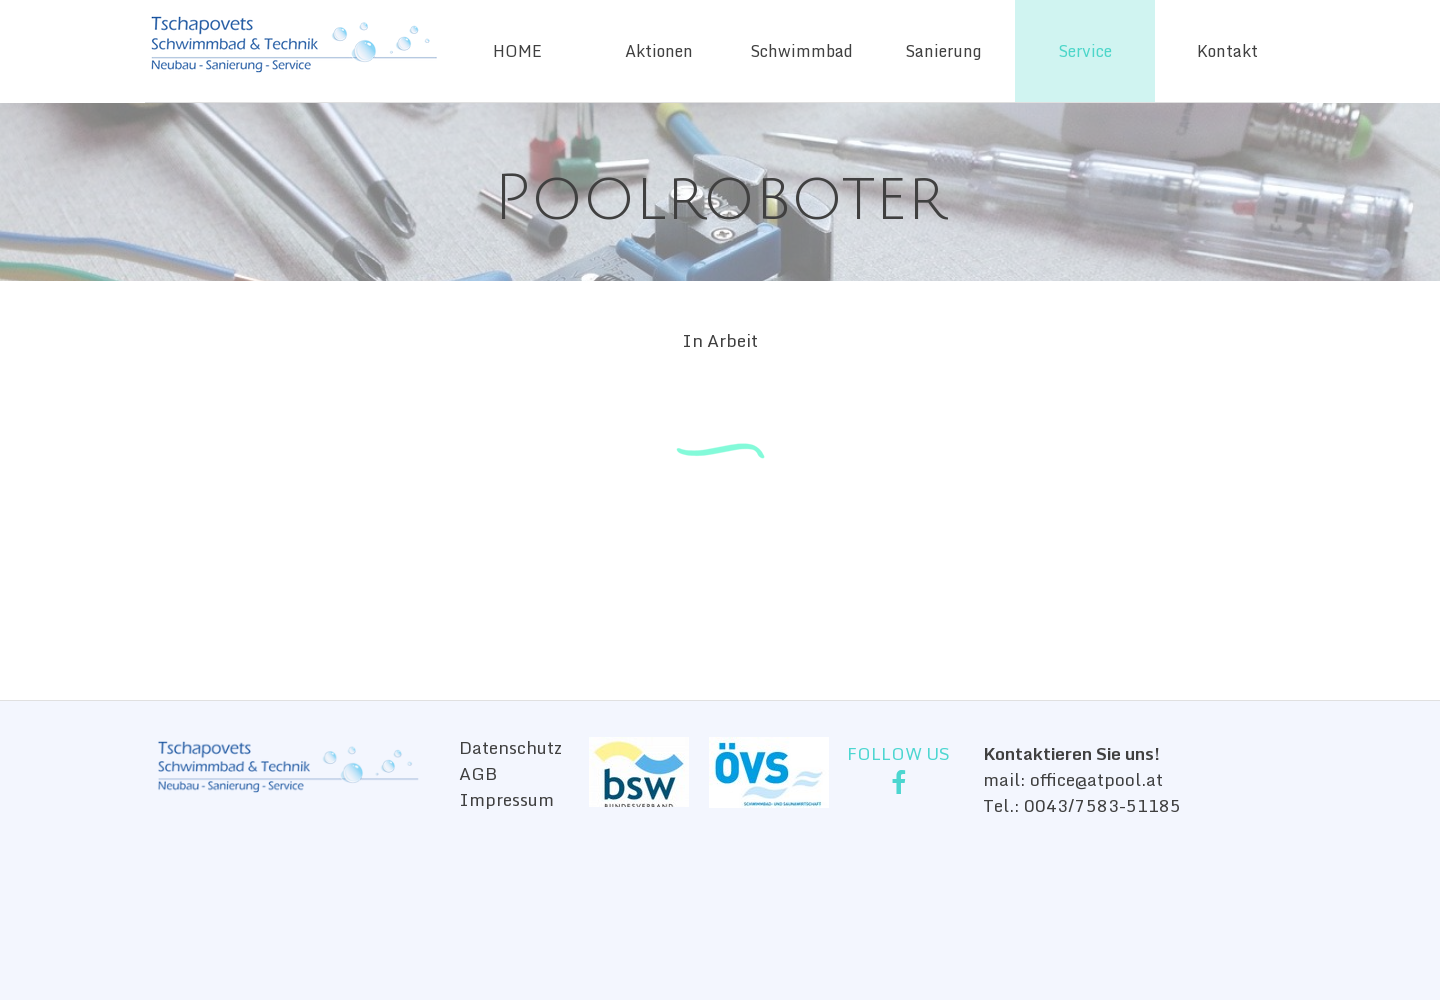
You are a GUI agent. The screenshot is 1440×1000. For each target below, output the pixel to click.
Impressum (506, 799)
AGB (478, 773)
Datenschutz (510, 747)
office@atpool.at (1096, 779)
